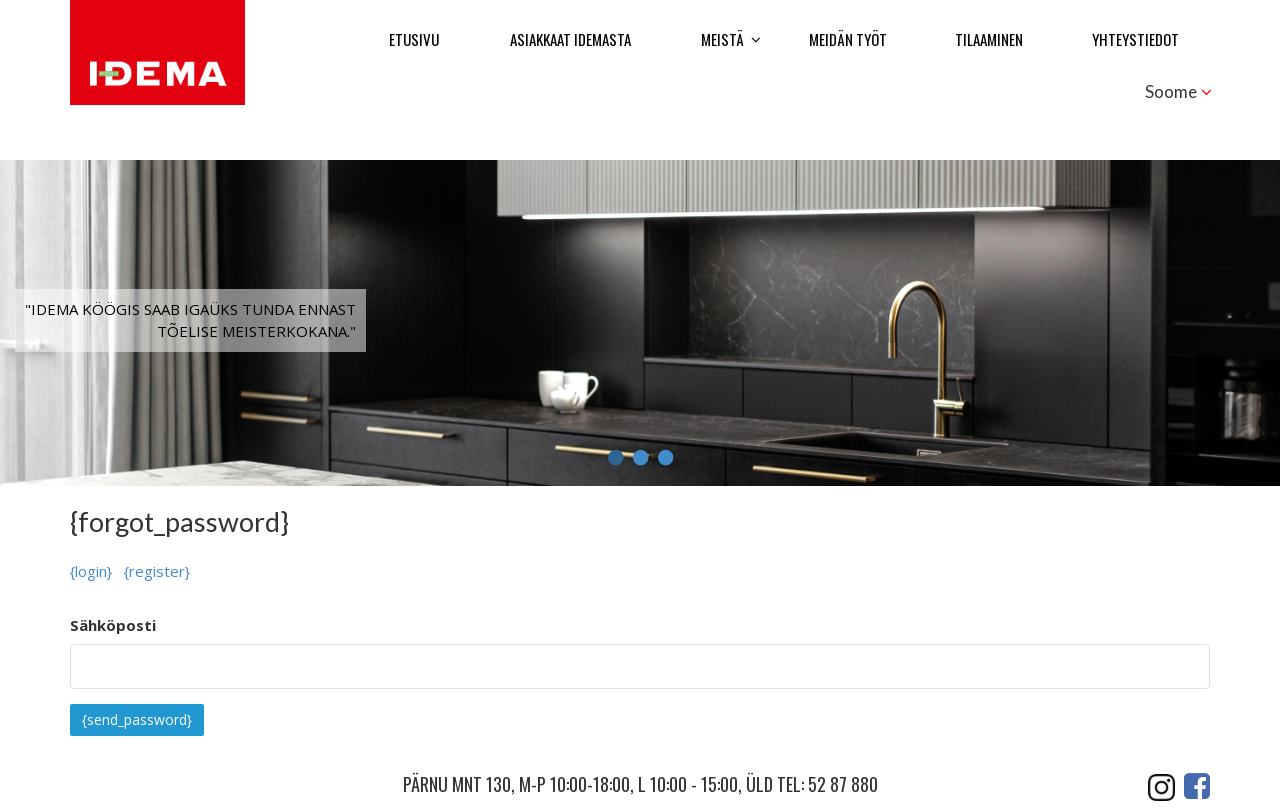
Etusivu (414, 39)
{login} (91, 571)
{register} (157, 571)
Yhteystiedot (1135, 39)
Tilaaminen (989, 39)
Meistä (722, 39)
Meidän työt (848, 39)
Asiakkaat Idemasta (570, 39)
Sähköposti (113, 625)
